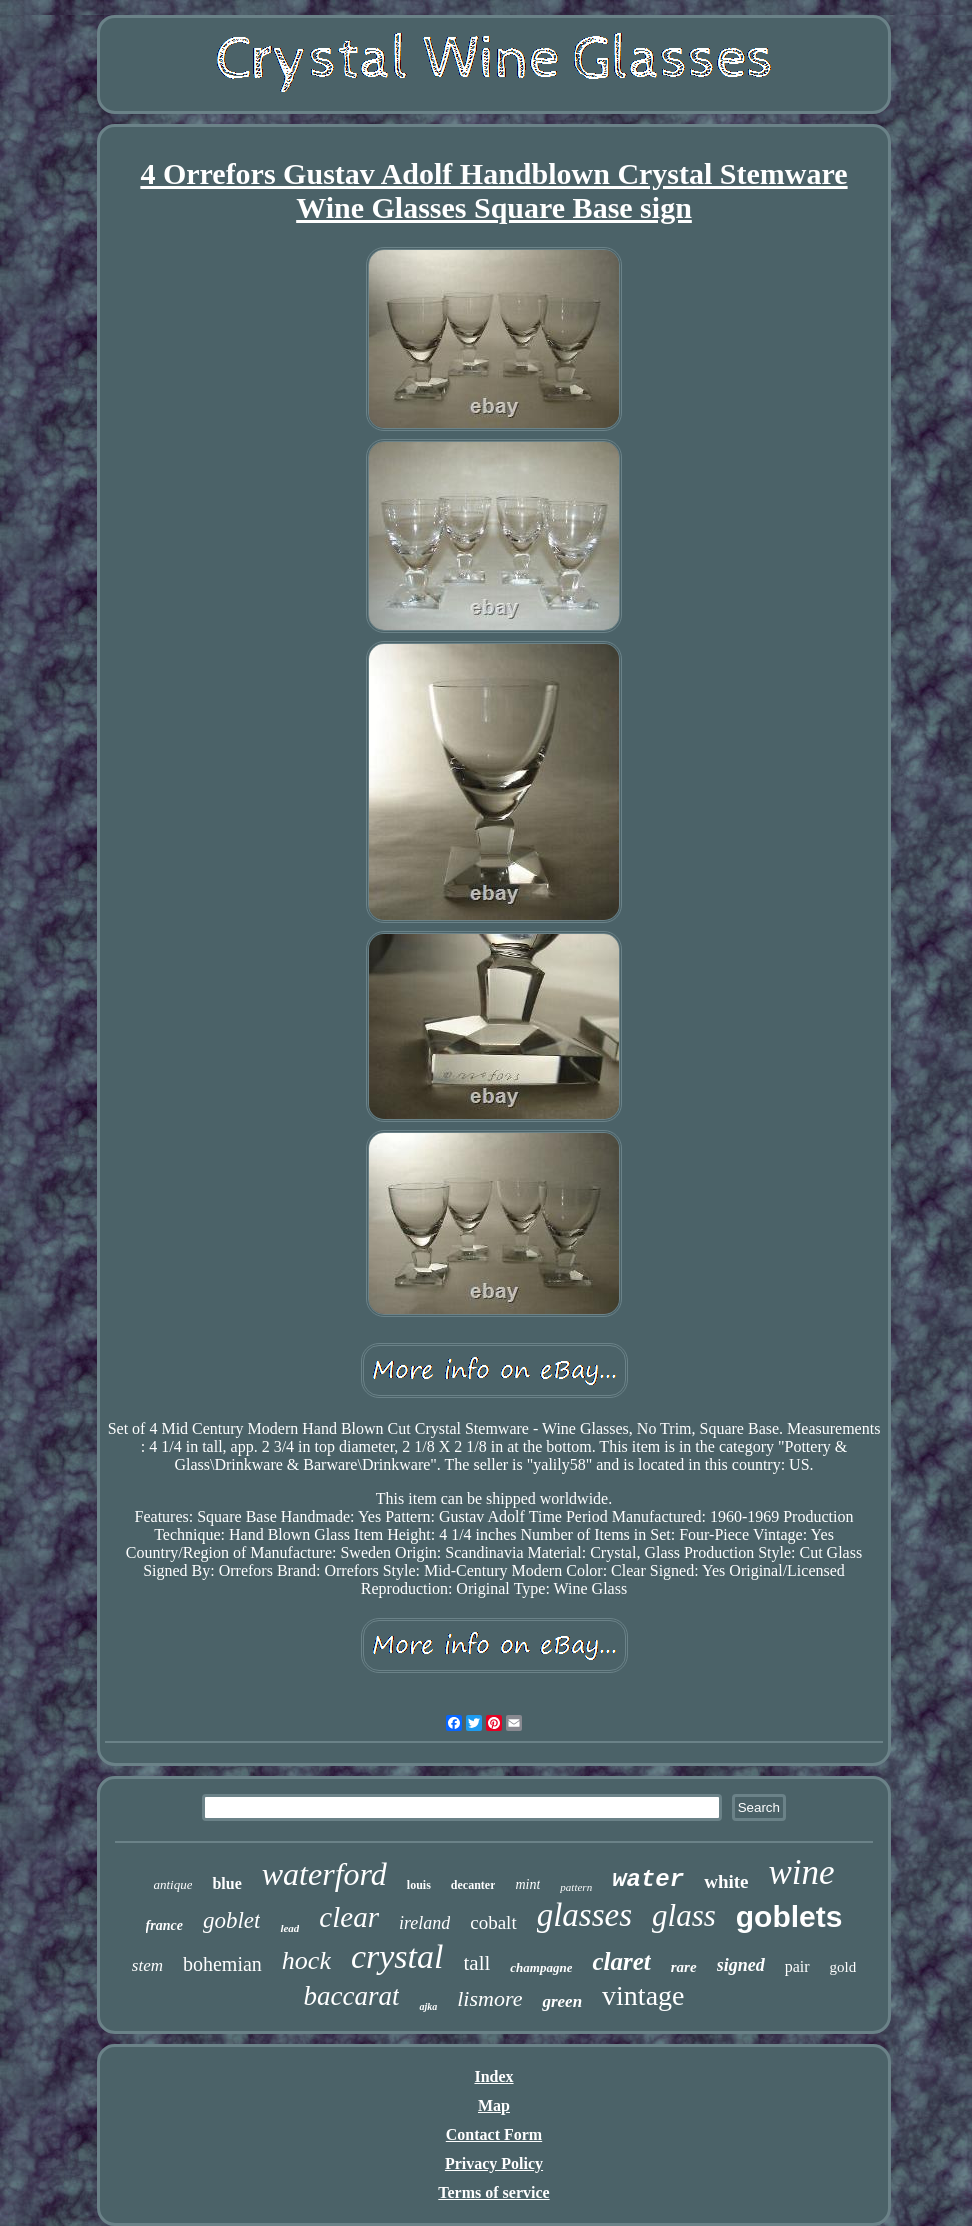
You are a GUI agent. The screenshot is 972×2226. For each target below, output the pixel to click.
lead (289, 1928)
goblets (789, 1916)
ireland (424, 1923)
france (164, 1925)
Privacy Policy (494, 2163)
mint (527, 1884)
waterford (324, 1874)
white (726, 1881)
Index (493, 2076)
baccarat (351, 1996)
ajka (428, 2006)
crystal (397, 1956)
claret (621, 1961)
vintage (643, 1995)
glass (684, 1915)
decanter (473, 1885)
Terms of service (493, 2192)
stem (147, 1965)
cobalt (493, 1922)
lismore (489, 1998)
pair (797, 1966)
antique (172, 1884)
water (648, 1879)
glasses (584, 1915)
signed (741, 1965)
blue (226, 1883)
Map (494, 2105)
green (562, 2001)
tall (477, 1963)
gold (843, 1967)
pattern (576, 1887)
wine (801, 1872)
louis (419, 1885)
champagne (541, 1967)
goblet (232, 1920)
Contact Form (494, 2134)
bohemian (222, 1964)
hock (306, 1960)
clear (349, 1917)
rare (684, 1967)
